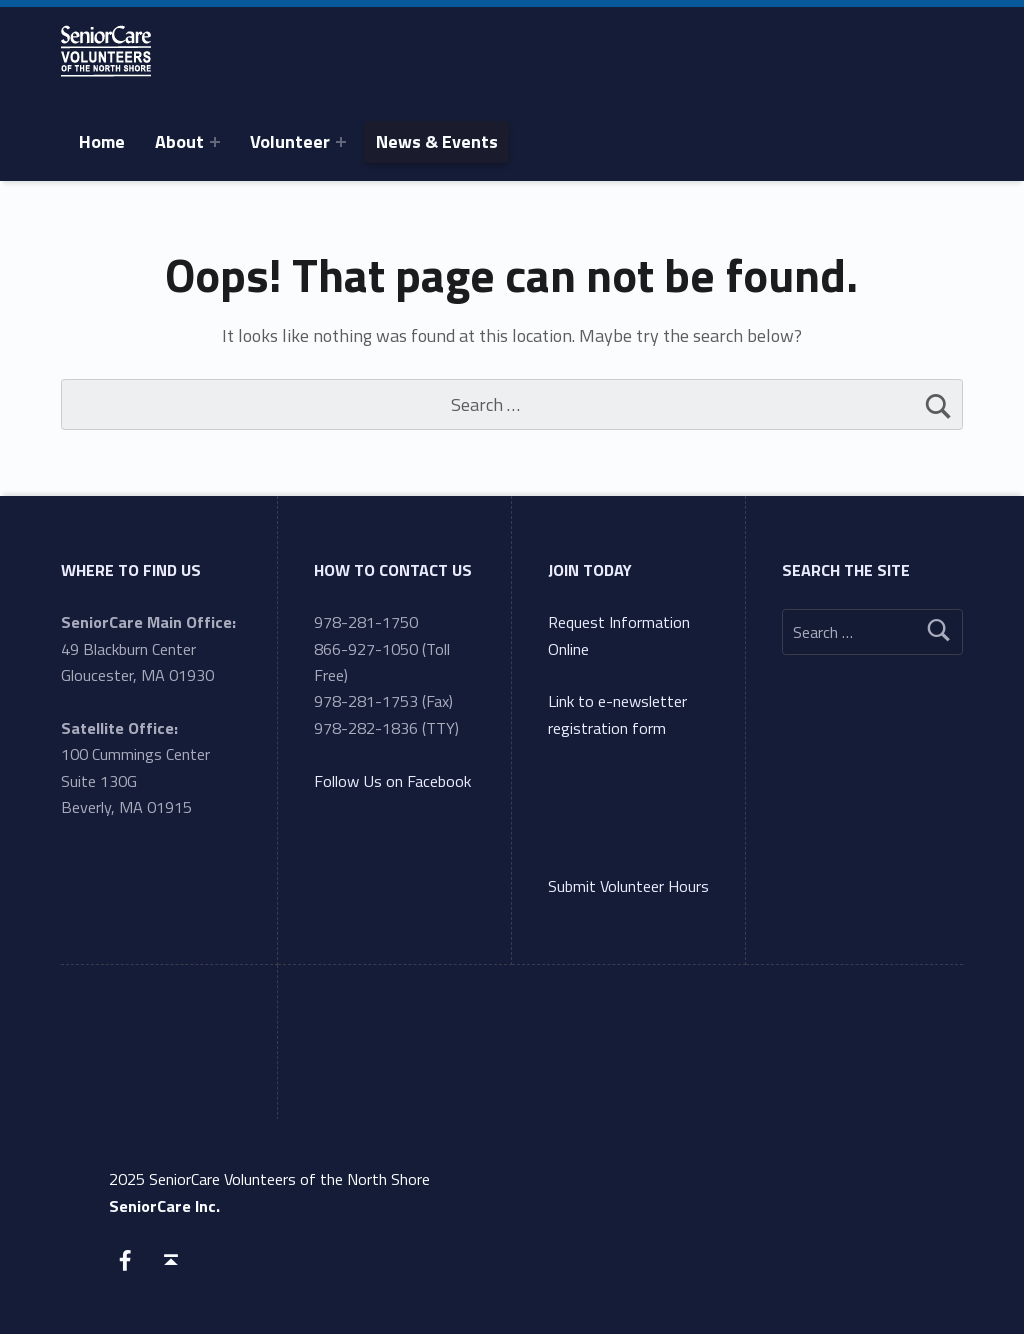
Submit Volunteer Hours (628, 886)
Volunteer (290, 141)
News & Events (437, 141)
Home (102, 141)
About (179, 141)
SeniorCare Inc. (164, 1206)
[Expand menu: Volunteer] (341, 142)
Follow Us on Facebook (392, 781)
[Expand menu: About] (215, 142)
